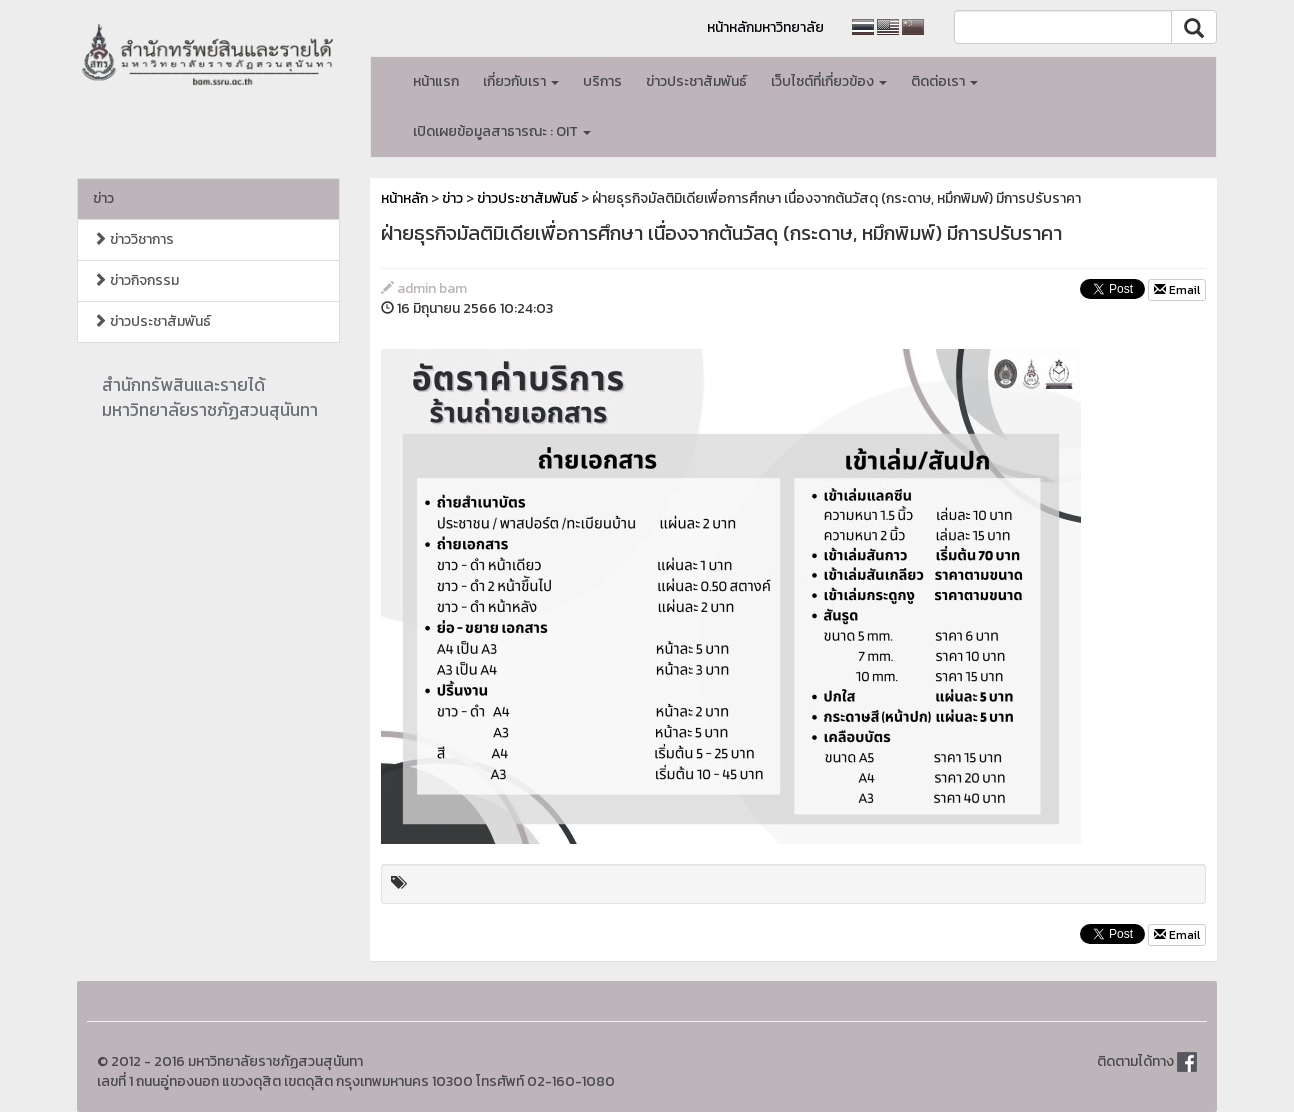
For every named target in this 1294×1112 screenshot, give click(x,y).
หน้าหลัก (404, 198)
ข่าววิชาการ (133, 239)
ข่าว (103, 198)
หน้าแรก (436, 81)
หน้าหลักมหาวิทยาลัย (765, 27)
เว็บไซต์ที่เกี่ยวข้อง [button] (829, 81)
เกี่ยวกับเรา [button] (521, 81)
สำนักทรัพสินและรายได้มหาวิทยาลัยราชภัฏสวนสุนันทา (210, 397)
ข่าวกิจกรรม (136, 280)
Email (1177, 290)
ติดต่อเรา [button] (944, 81)
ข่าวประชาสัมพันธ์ (696, 81)
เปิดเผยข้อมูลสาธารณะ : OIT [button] (502, 131)
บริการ (602, 81)
